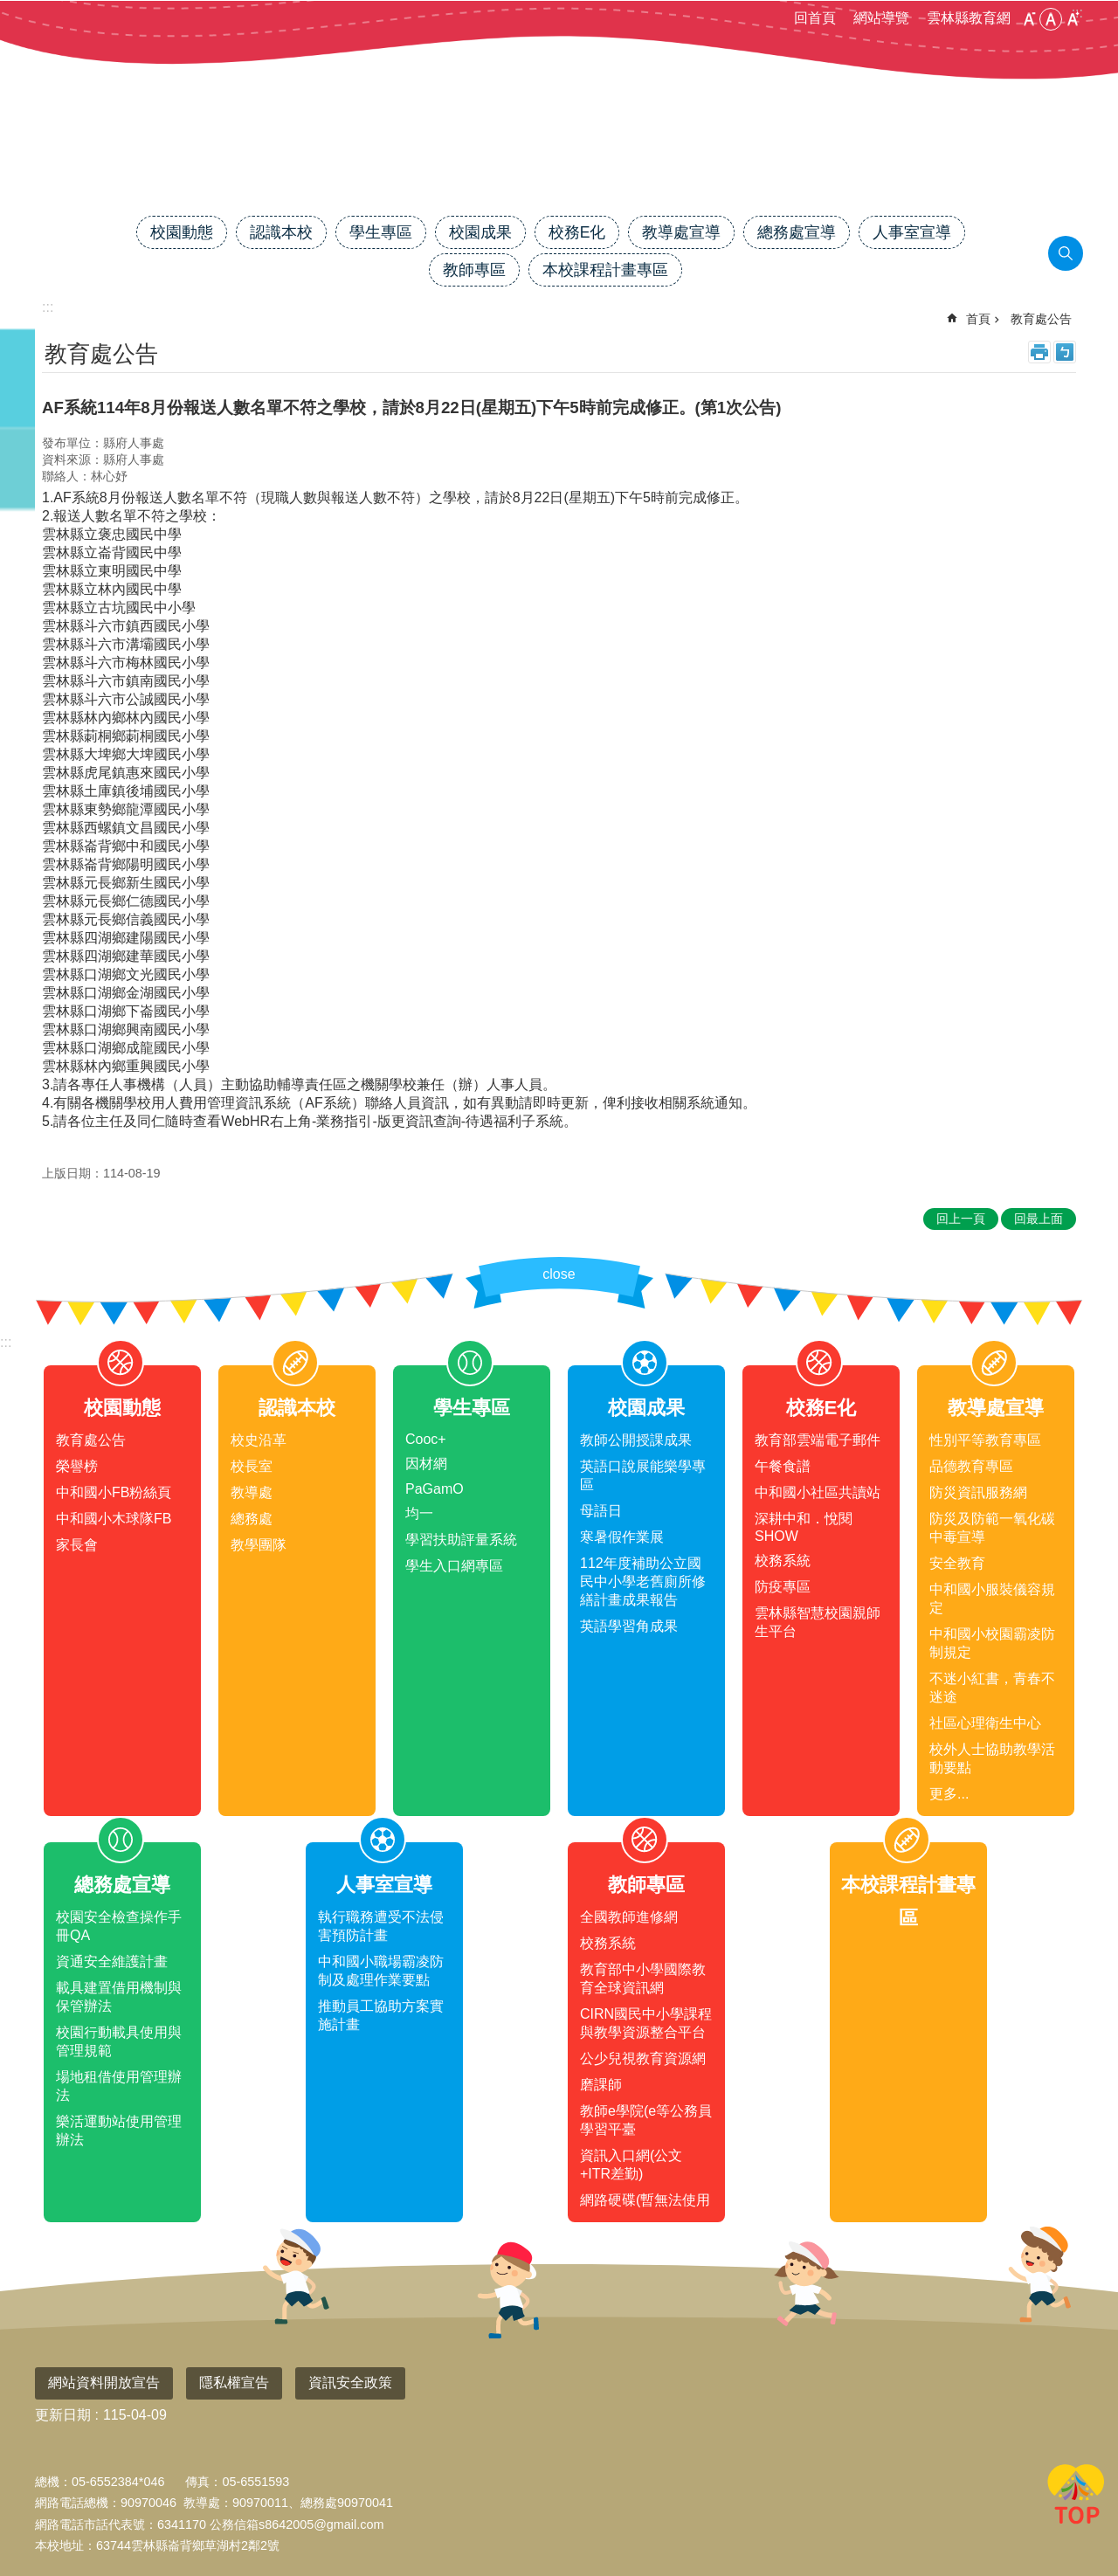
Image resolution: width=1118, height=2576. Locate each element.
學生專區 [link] (380, 232)
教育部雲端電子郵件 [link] (817, 1440)
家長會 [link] (77, 1544)
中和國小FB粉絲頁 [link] (113, 1492)
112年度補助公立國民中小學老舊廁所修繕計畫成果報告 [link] (643, 1581)
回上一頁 (960, 1219)
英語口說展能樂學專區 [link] (643, 1475)
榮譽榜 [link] (77, 1466)
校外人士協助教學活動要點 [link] (992, 1758)
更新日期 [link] (63, 2414)
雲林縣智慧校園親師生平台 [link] (817, 1622)
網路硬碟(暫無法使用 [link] (645, 2200)
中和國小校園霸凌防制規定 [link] (992, 1643)
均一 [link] (419, 1513)
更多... (949, 1793)
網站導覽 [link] (881, 17)
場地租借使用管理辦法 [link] (119, 2086)
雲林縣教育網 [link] (969, 17)
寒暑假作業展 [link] (622, 1537)
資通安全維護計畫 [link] (112, 1961)
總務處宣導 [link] (796, 232)
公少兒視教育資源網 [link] (643, 2058)
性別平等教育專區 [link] (985, 1440)
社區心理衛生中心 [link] (985, 1723)
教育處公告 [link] (1041, 319)
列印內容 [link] (1039, 352)
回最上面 (1076, 2497)
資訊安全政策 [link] (350, 2382)
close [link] (558, 1274)
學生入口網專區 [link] (454, 1565)
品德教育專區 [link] (971, 1466)
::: (5, 1342)
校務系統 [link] (783, 1560)
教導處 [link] (252, 1492)
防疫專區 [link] (783, 1586)
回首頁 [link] (815, 17)
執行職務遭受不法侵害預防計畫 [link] (381, 1926)
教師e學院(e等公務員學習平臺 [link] (646, 2120)
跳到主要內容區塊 (9, 9)
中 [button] (1050, 19)
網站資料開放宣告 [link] (104, 2382)
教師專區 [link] (474, 270)
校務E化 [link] (577, 232)
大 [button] (1072, 19)
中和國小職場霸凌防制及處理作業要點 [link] (381, 1970)
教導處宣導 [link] (681, 232)
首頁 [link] (978, 319)
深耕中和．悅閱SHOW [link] (803, 1527)
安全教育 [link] (957, 1563)
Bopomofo (1064, 352)
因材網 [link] (426, 1463)
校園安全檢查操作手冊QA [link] (119, 1926)
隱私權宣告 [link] (234, 2382)
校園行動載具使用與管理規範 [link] (119, 2041)
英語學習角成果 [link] (629, 1626)
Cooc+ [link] (425, 1439)
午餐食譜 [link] (783, 1466)
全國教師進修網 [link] (629, 1917)
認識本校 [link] (281, 232)
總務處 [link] (252, 1518)
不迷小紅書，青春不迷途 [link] (992, 1687)
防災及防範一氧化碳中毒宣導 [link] (992, 1527)
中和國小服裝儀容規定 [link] (992, 1598)
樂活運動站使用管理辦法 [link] (119, 2130)
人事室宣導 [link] (912, 232)
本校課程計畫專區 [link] (605, 270)
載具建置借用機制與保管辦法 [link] (119, 1996)
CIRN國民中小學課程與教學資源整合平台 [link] (646, 2023)
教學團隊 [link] (258, 1544)
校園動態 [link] (181, 232)
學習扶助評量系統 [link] (461, 1539)
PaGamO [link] (434, 1488)
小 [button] (1028, 19)
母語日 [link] (601, 1510)
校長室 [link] (252, 1466)
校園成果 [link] (480, 232)
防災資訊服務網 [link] (978, 1492)
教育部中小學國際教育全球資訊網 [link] (643, 1978)
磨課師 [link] (601, 2084)
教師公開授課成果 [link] (636, 1440)
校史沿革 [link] (258, 1440)
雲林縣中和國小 (559, 154)
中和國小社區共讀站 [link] (817, 1492)
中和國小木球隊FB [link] (113, 1518)
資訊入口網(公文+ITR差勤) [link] (631, 2164)
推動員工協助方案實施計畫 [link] (381, 2015)
